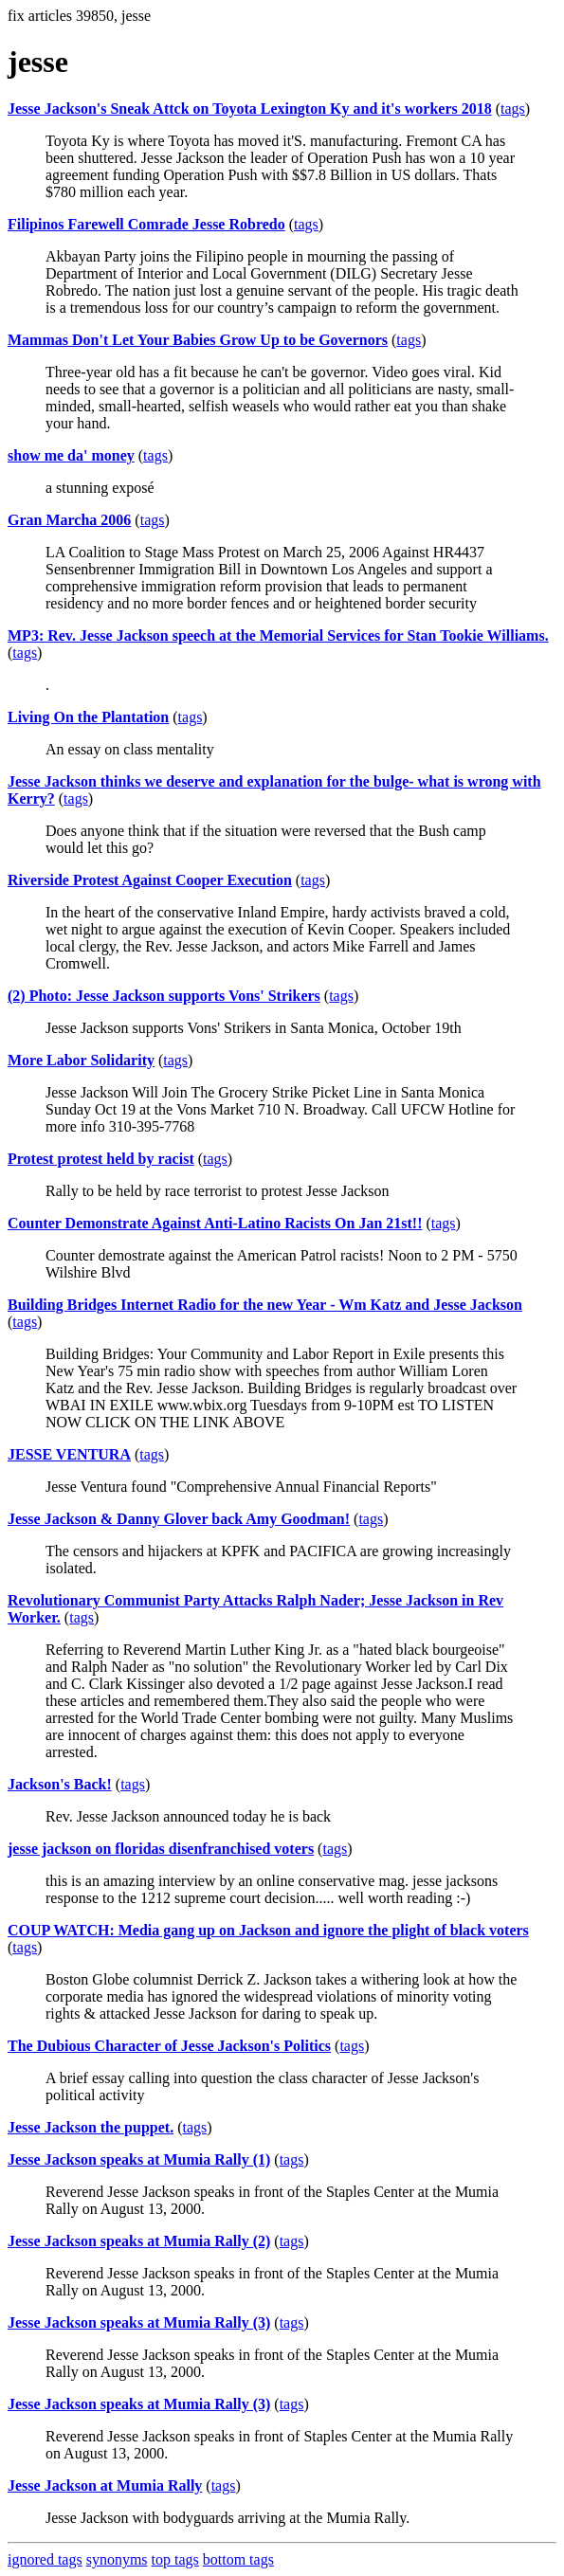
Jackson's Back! (60, 1784)
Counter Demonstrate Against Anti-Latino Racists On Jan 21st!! (215, 1223)
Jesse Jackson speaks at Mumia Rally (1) (139, 2159)
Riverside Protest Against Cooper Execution (150, 880)
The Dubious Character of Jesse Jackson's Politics (169, 2046)
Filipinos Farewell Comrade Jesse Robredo (146, 224)
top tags (175, 2559)
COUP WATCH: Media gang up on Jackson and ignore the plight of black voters (268, 1930)
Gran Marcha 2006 (69, 520)
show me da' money (71, 455)
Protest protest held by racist (101, 1159)
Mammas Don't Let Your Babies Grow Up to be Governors (198, 340)
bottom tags (238, 2559)
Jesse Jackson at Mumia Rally (105, 2485)
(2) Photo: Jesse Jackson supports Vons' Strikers (164, 996)
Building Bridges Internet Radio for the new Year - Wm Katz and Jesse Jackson (265, 1305)
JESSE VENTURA (69, 1454)
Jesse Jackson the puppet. (90, 2127)
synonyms (117, 2559)
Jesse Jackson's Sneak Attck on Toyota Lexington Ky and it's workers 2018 (250, 108)
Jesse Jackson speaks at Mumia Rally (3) (139, 2322)
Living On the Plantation (88, 717)
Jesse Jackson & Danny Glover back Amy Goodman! (179, 1519)
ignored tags (45, 2559)
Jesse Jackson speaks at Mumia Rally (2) (139, 2241)
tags (512, 108)
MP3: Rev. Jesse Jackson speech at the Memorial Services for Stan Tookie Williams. (278, 635)
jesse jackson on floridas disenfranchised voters (161, 1849)
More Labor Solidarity (81, 1060)
